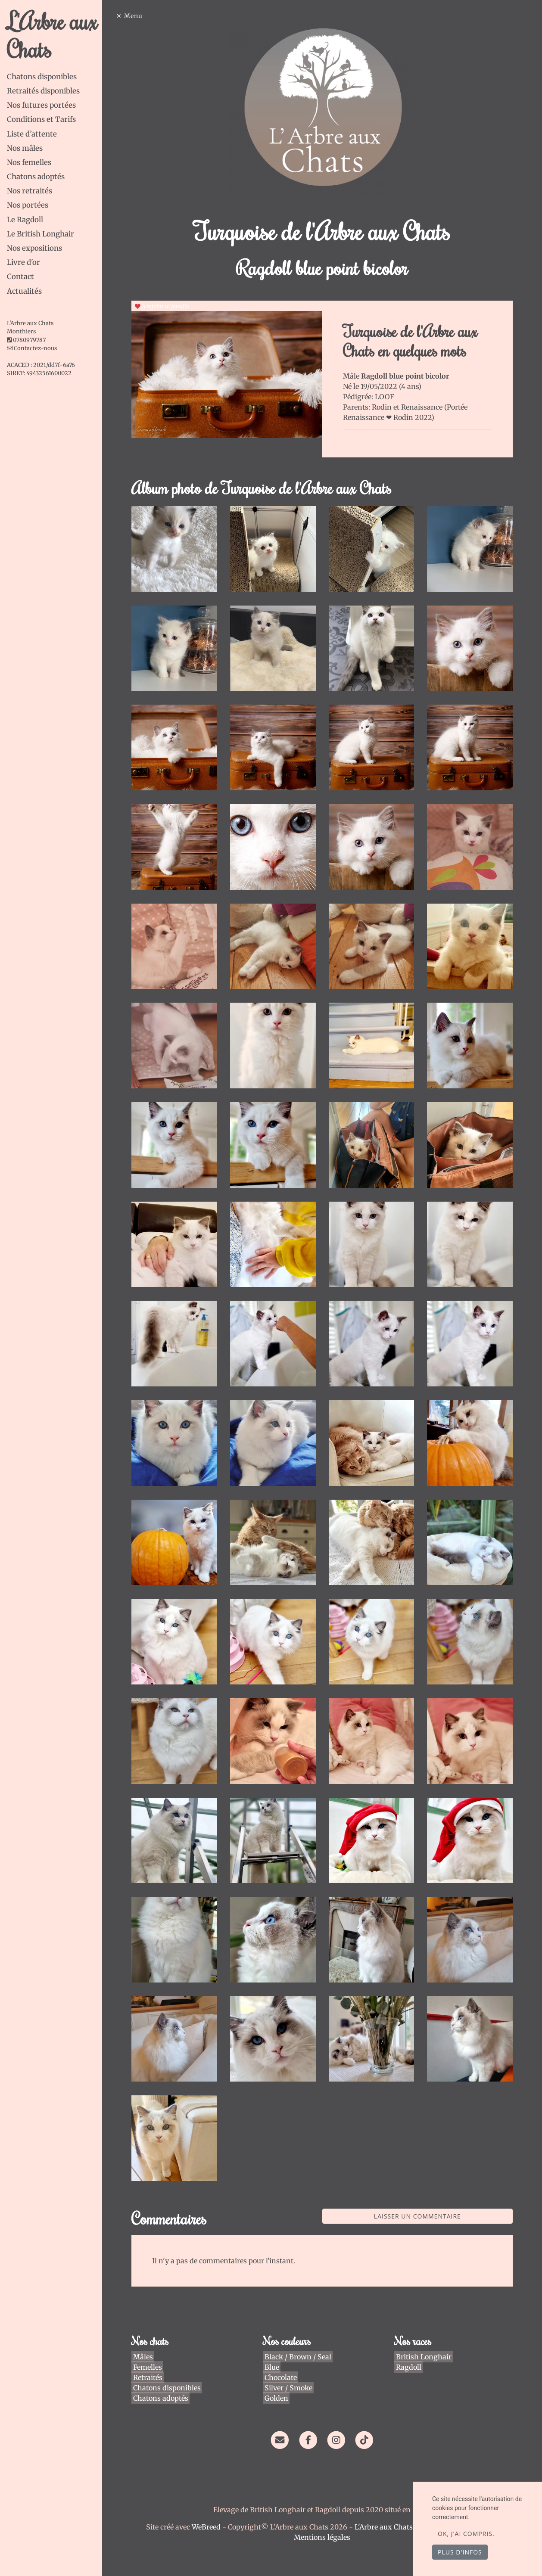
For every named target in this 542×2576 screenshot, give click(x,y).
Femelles (151, 2344)
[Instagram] (338, 2416)
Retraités (151, 2354)
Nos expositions (34, 248)
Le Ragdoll (25, 219)
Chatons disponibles (42, 76)
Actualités (24, 291)
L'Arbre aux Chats (52, 35)
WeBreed (209, 2503)
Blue (274, 2344)
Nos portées (27, 205)
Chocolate (283, 2354)
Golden (278, 2375)
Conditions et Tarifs (41, 119)
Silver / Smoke (291, 2365)
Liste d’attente (32, 134)
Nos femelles (29, 162)
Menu (139, 16)
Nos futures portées (41, 105)
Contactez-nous (32, 348)
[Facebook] (310, 2416)
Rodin (385, 407)
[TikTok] (366, 2416)
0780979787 (29, 340)
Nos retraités (29, 191)
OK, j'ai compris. (466, 2533)
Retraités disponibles (43, 91)
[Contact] (282, 2416)
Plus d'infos (460, 2552)
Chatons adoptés (36, 176)
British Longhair (424, 2334)
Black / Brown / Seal (300, 2334)
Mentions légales (325, 2514)
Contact (20, 276)
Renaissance (425, 407)
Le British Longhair (40, 234)
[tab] (57, 76)
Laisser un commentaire (418, 2193)
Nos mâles (25, 148)
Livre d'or (23, 262)
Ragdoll (408, 2344)
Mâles (147, 2334)
